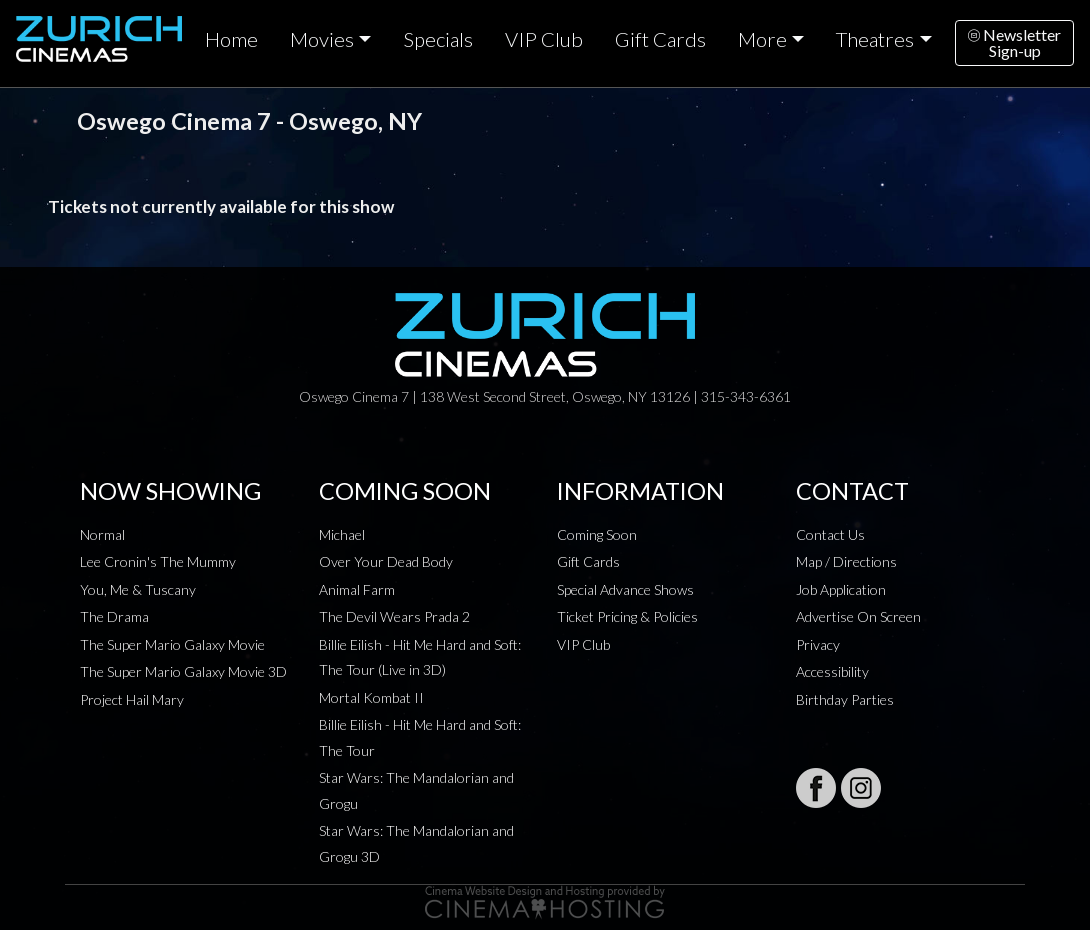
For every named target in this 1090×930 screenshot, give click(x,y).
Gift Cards (660, 39)
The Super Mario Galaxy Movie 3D (183, 671)
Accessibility (832, 671)
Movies (322, 39)
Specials (438, 39)
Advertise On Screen (858, 616)
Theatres (875, 39)
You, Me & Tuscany (138, 589)
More (762, 39)
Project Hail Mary (132, 699)
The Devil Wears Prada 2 (394, 616)
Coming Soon (597, 534)
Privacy (818, 644)
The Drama (114, 616)
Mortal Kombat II (371, 697)
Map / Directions (846, 561)
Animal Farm (357, 589)
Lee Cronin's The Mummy (158, 561)
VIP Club (544, 39)
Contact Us (830, 534)
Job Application (841, 589)
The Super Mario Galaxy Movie (172, 644)
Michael (342, 534)
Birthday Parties (845, 699)
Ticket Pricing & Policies (627, 616)
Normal (102, 534)
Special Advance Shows (625, 589)
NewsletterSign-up (1014, 42)
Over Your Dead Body (386, 561)
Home (231, 39)
